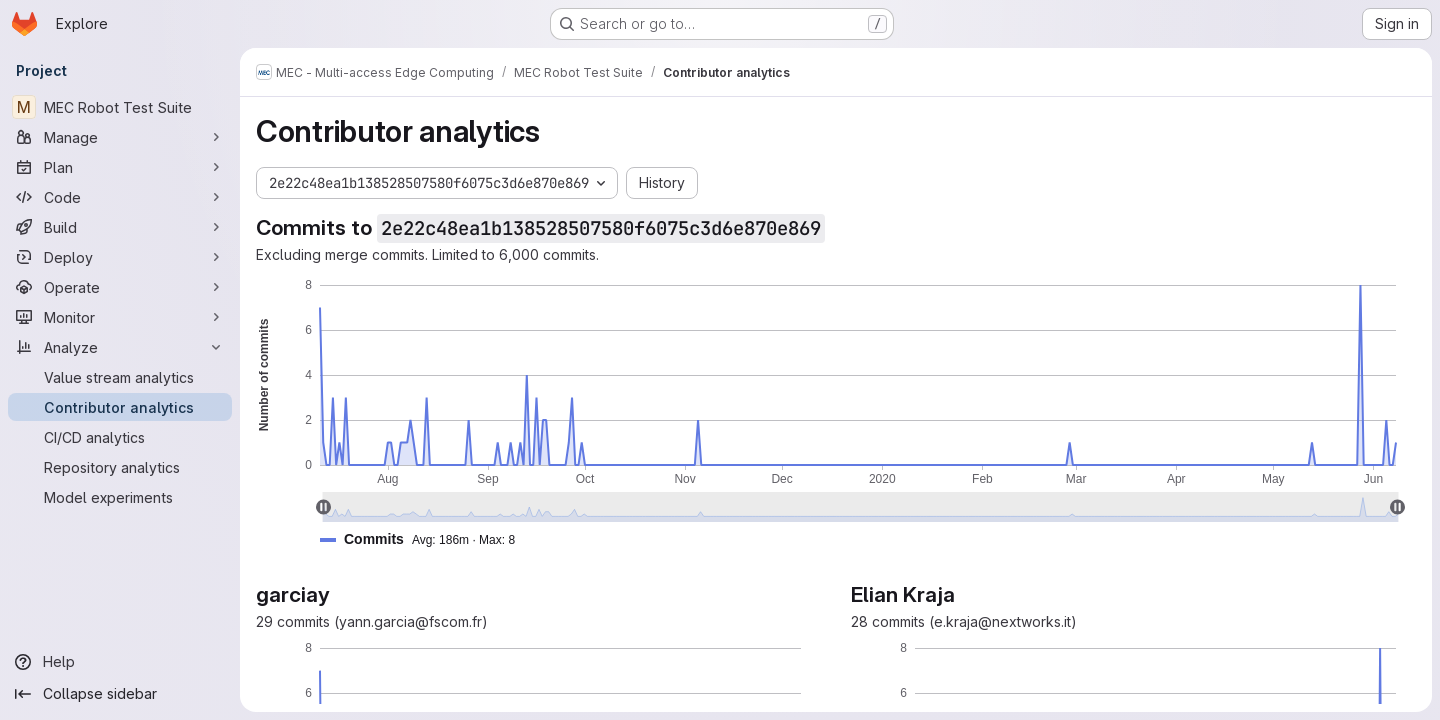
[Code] (120, 197)
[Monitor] (120, 317)
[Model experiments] (120, 497)
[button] (425, 539)
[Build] (120, 227)
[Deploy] (120, 257)
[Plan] (120, 167)
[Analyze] (120, 347)
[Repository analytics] (120, 467)
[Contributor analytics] (120, 407)
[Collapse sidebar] (120, 694)
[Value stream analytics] (120, 377)
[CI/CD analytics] (120, 437)
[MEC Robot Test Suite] (120, 107)
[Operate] (120, 287)
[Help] (120, 662)
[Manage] (120, 137)
